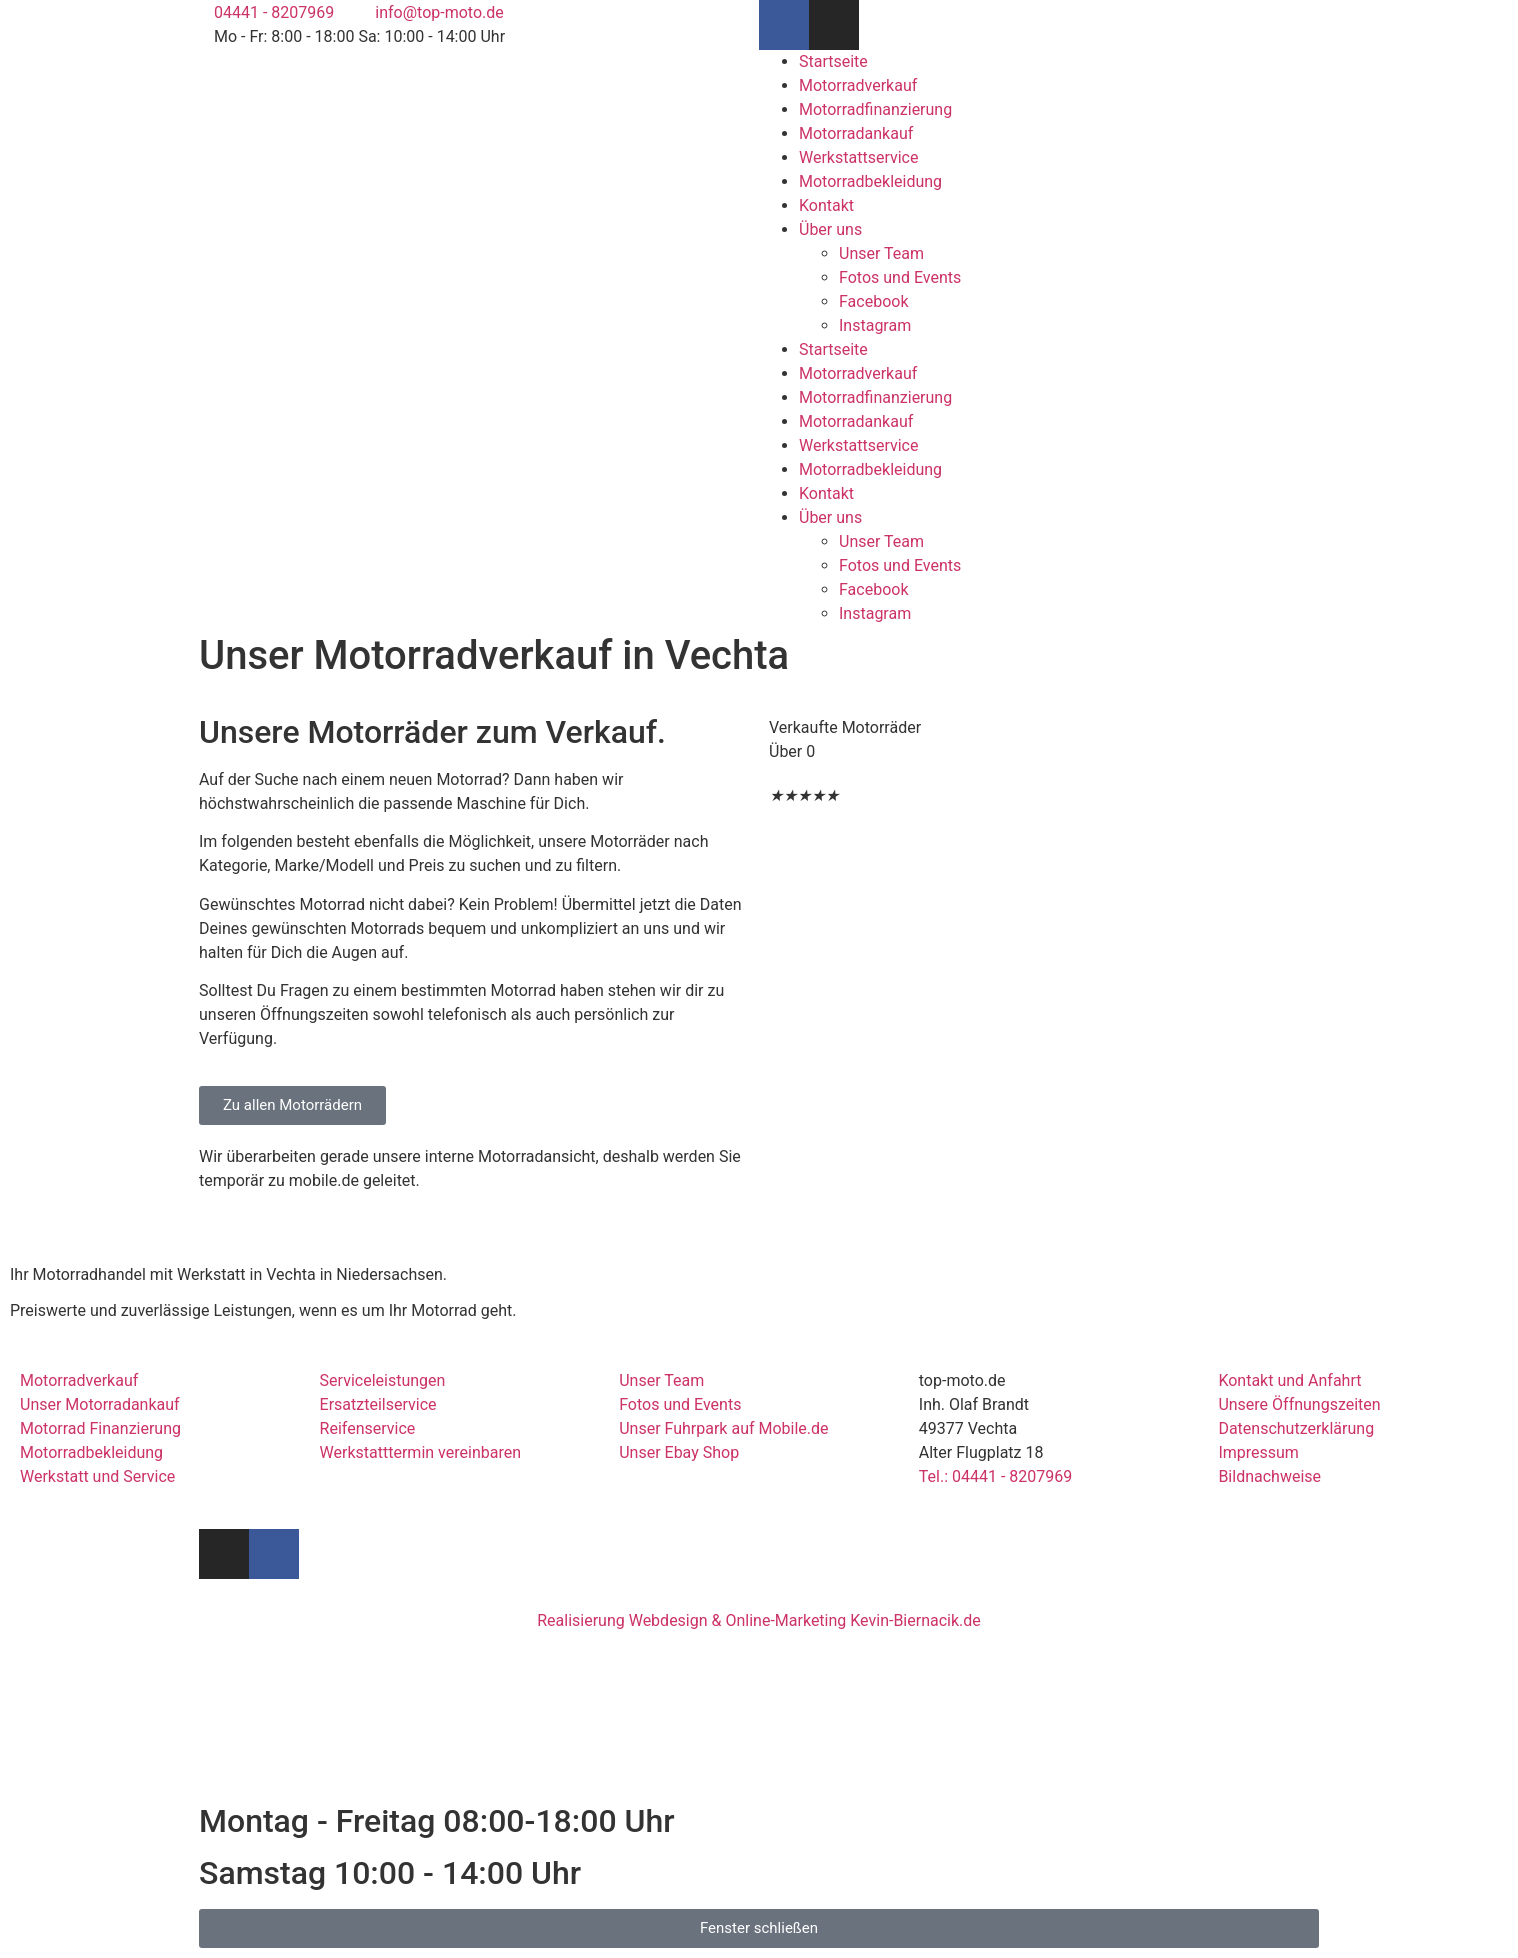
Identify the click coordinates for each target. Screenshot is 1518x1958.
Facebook (873, 301)
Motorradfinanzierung (875, 109)
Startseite (833, 61)
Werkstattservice (858, 157)
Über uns (830, 229)
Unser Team (881, 253)
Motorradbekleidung (870, 181)
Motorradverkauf (858, 85)
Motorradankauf (856, 133)
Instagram (875, 325)
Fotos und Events (900, 277)
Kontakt (826, 205)
